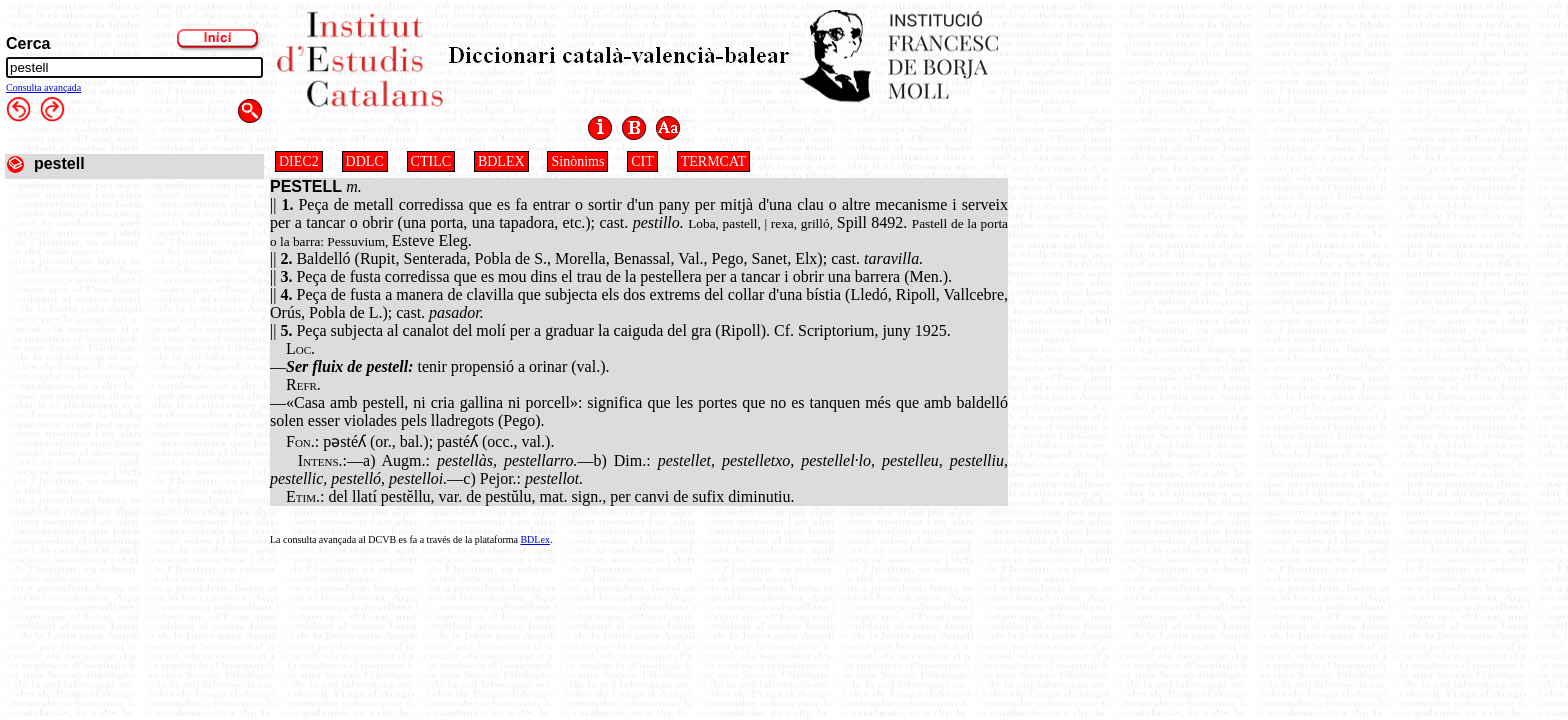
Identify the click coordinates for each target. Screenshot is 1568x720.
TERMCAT (713, 161)
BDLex (534, 539)
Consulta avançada (43, 87)
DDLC (365, 161)
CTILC (431, 161)
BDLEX (501, 161)
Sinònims (577, 161)
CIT (642, 161)
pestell (59, 163)
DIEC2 (299, 161)
